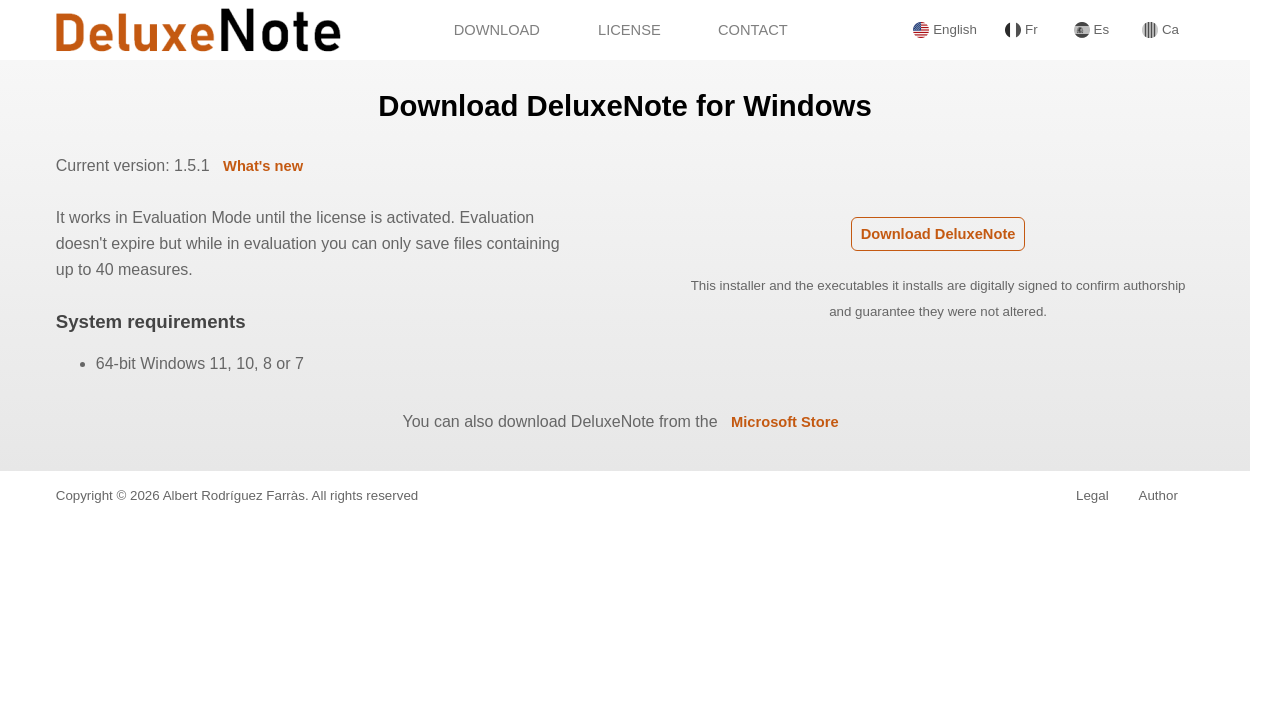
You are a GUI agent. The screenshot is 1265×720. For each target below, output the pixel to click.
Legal (1092, 495)
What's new (263, 166)
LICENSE (629, 30)
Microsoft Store (785, 422)
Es (1091, 30)
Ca (1160, 30)
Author (1158, 495)
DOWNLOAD (497, 30)
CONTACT (753, 30)
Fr (1021, 30)
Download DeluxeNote (938, 234)
